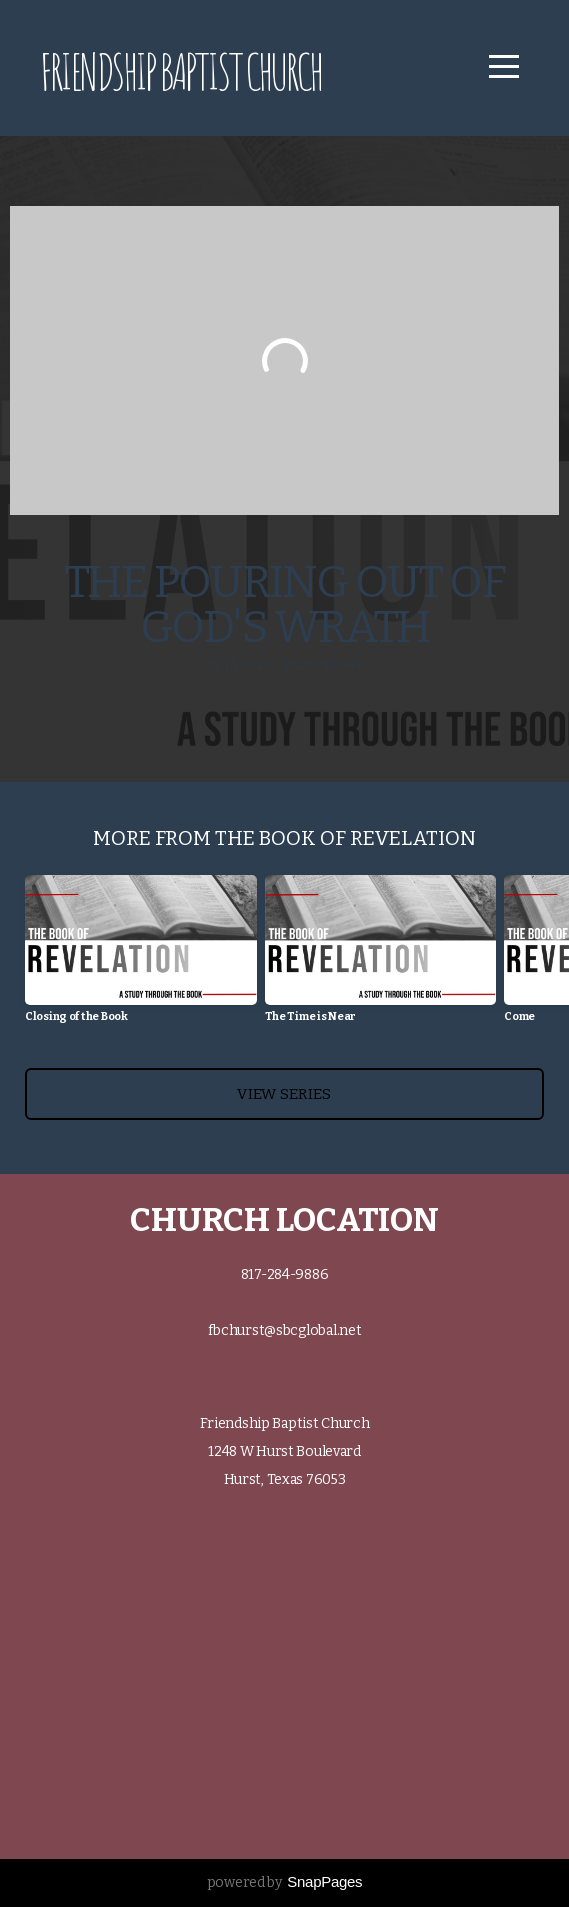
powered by (285, 1882)
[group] (141, 957)
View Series (284, 1094)
